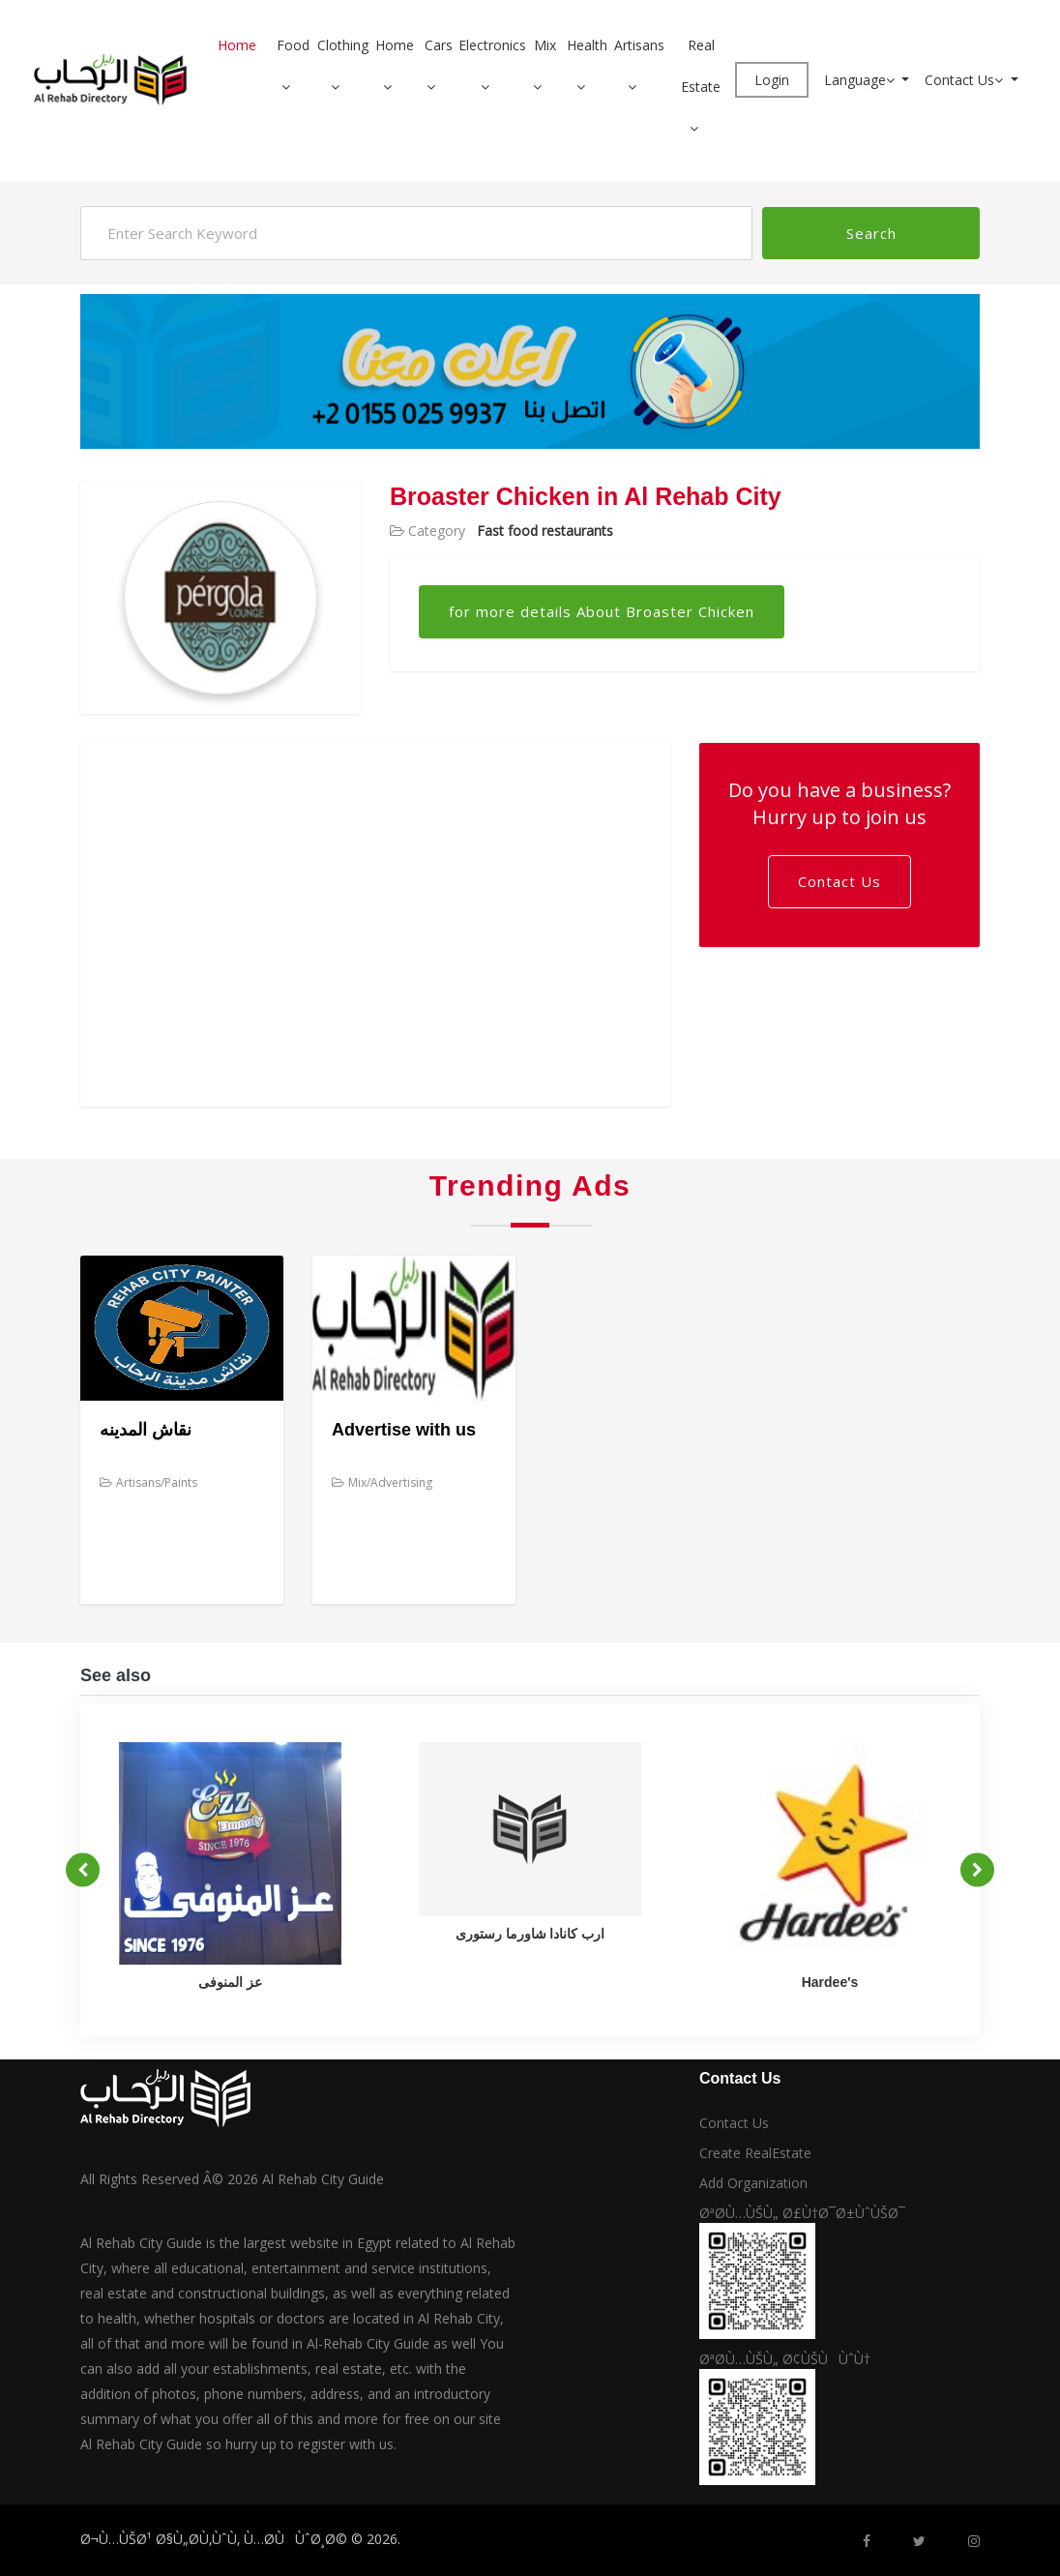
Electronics (492, 45)
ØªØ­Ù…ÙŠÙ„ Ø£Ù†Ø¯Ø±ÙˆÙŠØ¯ (802, 2213)
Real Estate (701, 66)
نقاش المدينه (145, 1429)
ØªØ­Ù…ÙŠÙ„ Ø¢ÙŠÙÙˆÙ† (784, 2359)
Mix (545, 45)
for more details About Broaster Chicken (601, 611)
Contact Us (966, 80)
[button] (293, 86)
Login (771, 80)
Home (237, 45)
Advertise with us (404, 1429)
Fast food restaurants (545, 530)
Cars (439, 45)
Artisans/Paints (148, 1482)
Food (293, 45)
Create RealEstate (755, 2153)
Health (587, 45)
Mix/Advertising (382, 1482)
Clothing (342, 45)
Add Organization (753, 2183)
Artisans (639, 45)
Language (861, 80)
